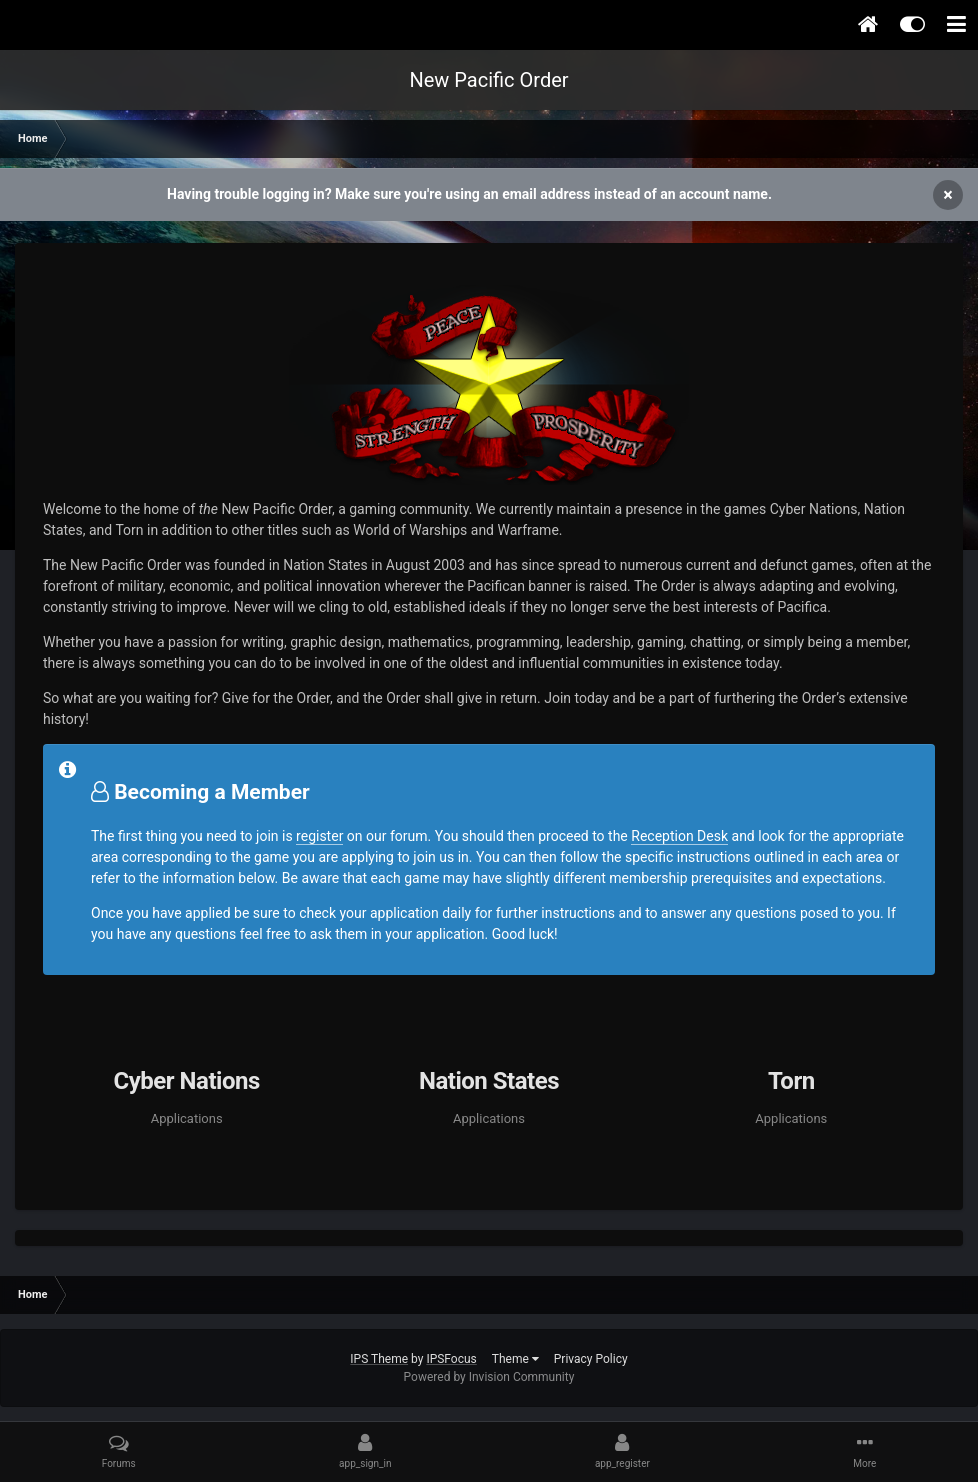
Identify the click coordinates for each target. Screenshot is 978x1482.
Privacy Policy (591, 1359)
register (319, 836)
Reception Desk (679, 836)
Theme (515, 1359)
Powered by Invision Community (489, 1377)
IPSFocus (451, 1359)
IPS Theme (379, 1359)
